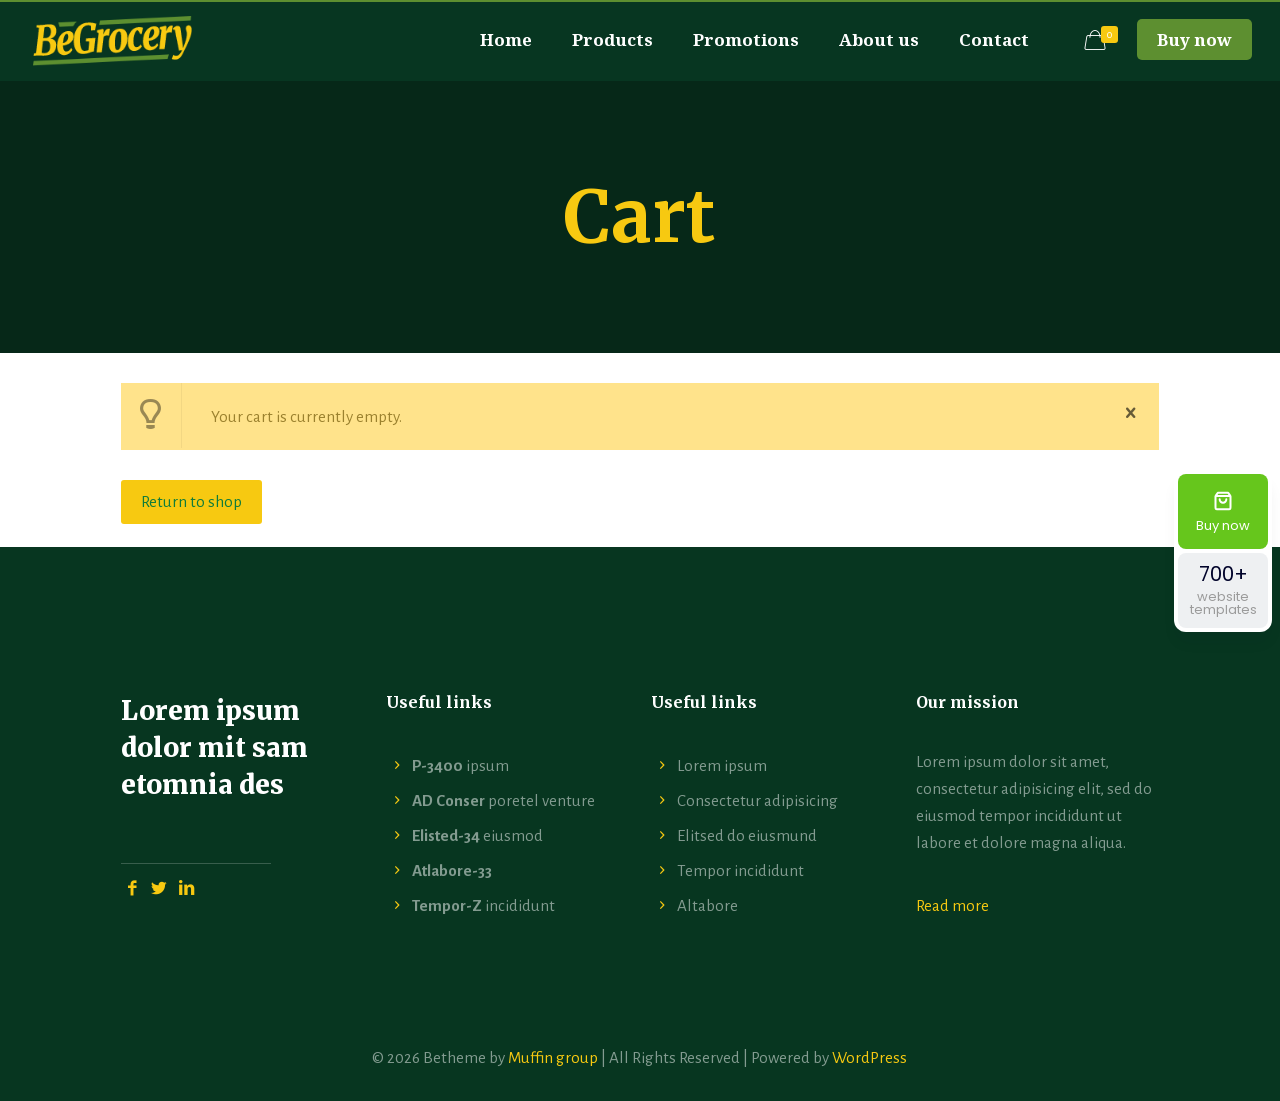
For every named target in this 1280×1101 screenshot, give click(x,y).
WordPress (869, 1057)
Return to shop (191, 501)
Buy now (1194, 39)
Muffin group (553, 1057)
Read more (952, 905)
